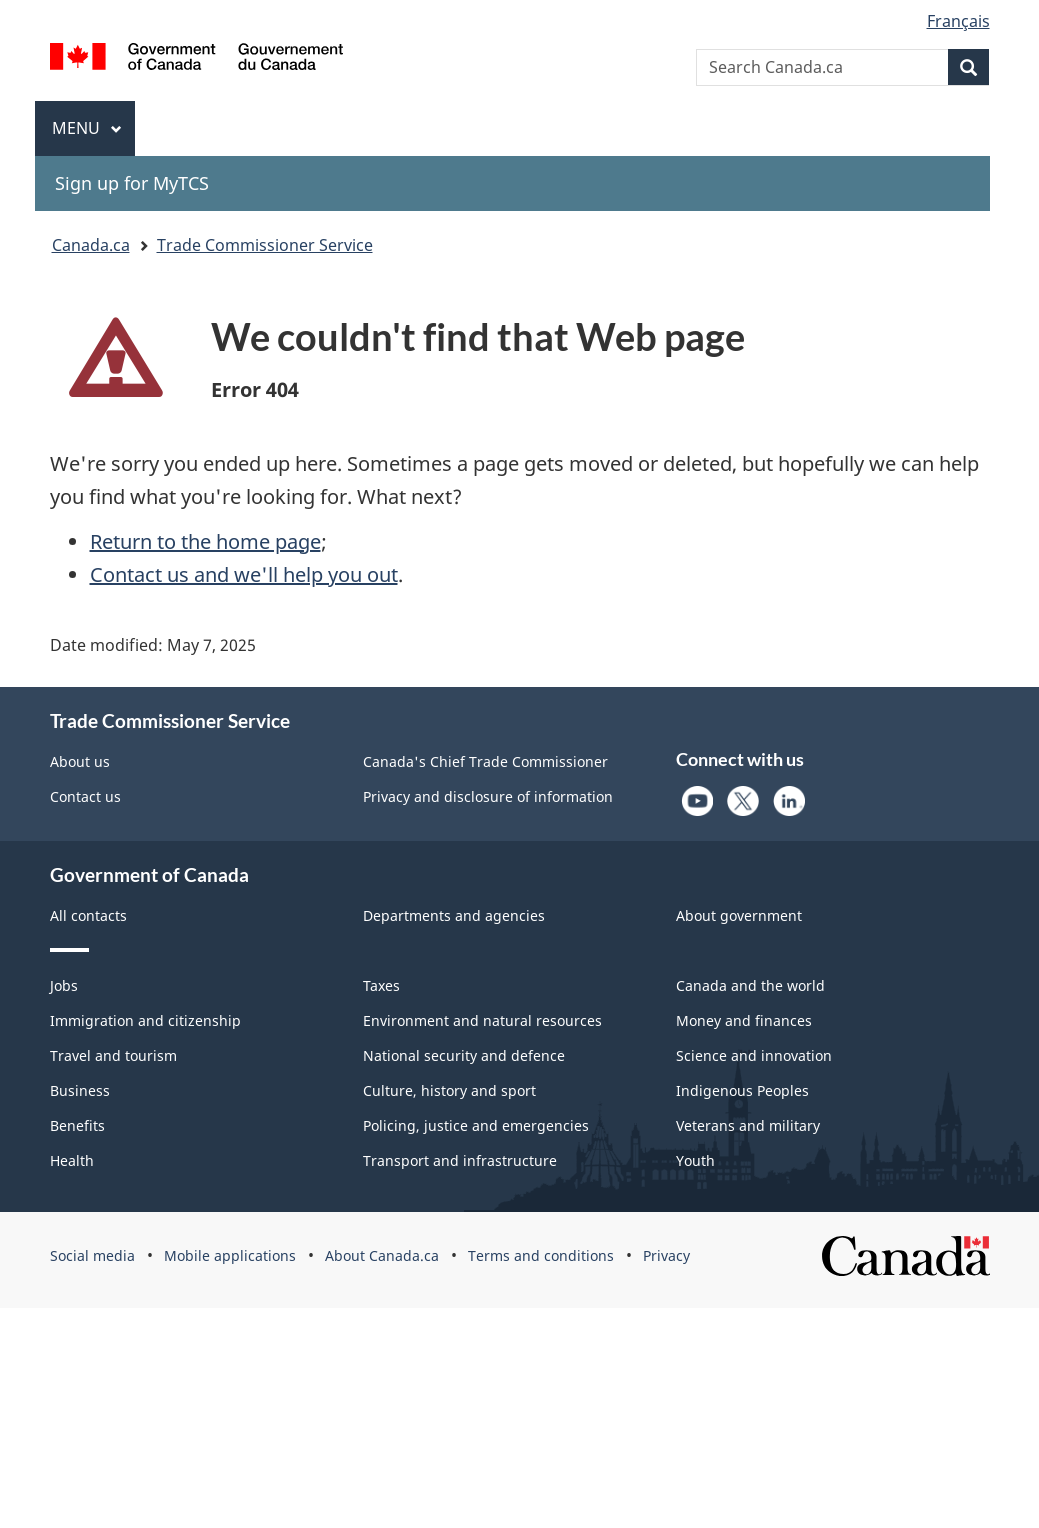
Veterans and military (748, 1125)
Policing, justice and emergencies (476, 1125)
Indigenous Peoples (742, 1090)
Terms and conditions (541, 1255)
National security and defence (464, 1055)
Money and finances (744, 1020)
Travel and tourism (113, 1055)
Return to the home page (205, 541)
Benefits (77, 1125)
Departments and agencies (454, 915)
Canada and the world (750, 985)
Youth (695, 1160)
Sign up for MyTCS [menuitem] (132, 183)
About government (739, 915)
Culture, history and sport (449, 1090)
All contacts (88, 915)
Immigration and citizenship (145, 1020)
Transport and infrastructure (460, 1160)
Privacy (666, 1255)
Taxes (381, 985)
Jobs (64, 985)
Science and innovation (754, 1055)
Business (80, 1090)
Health (72, 1160)
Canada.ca (91, 245)
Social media (92, 1255)
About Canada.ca (382, 1255)
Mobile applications (230, 1255)
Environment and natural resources (482, 1020)
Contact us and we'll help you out (244, 574)
